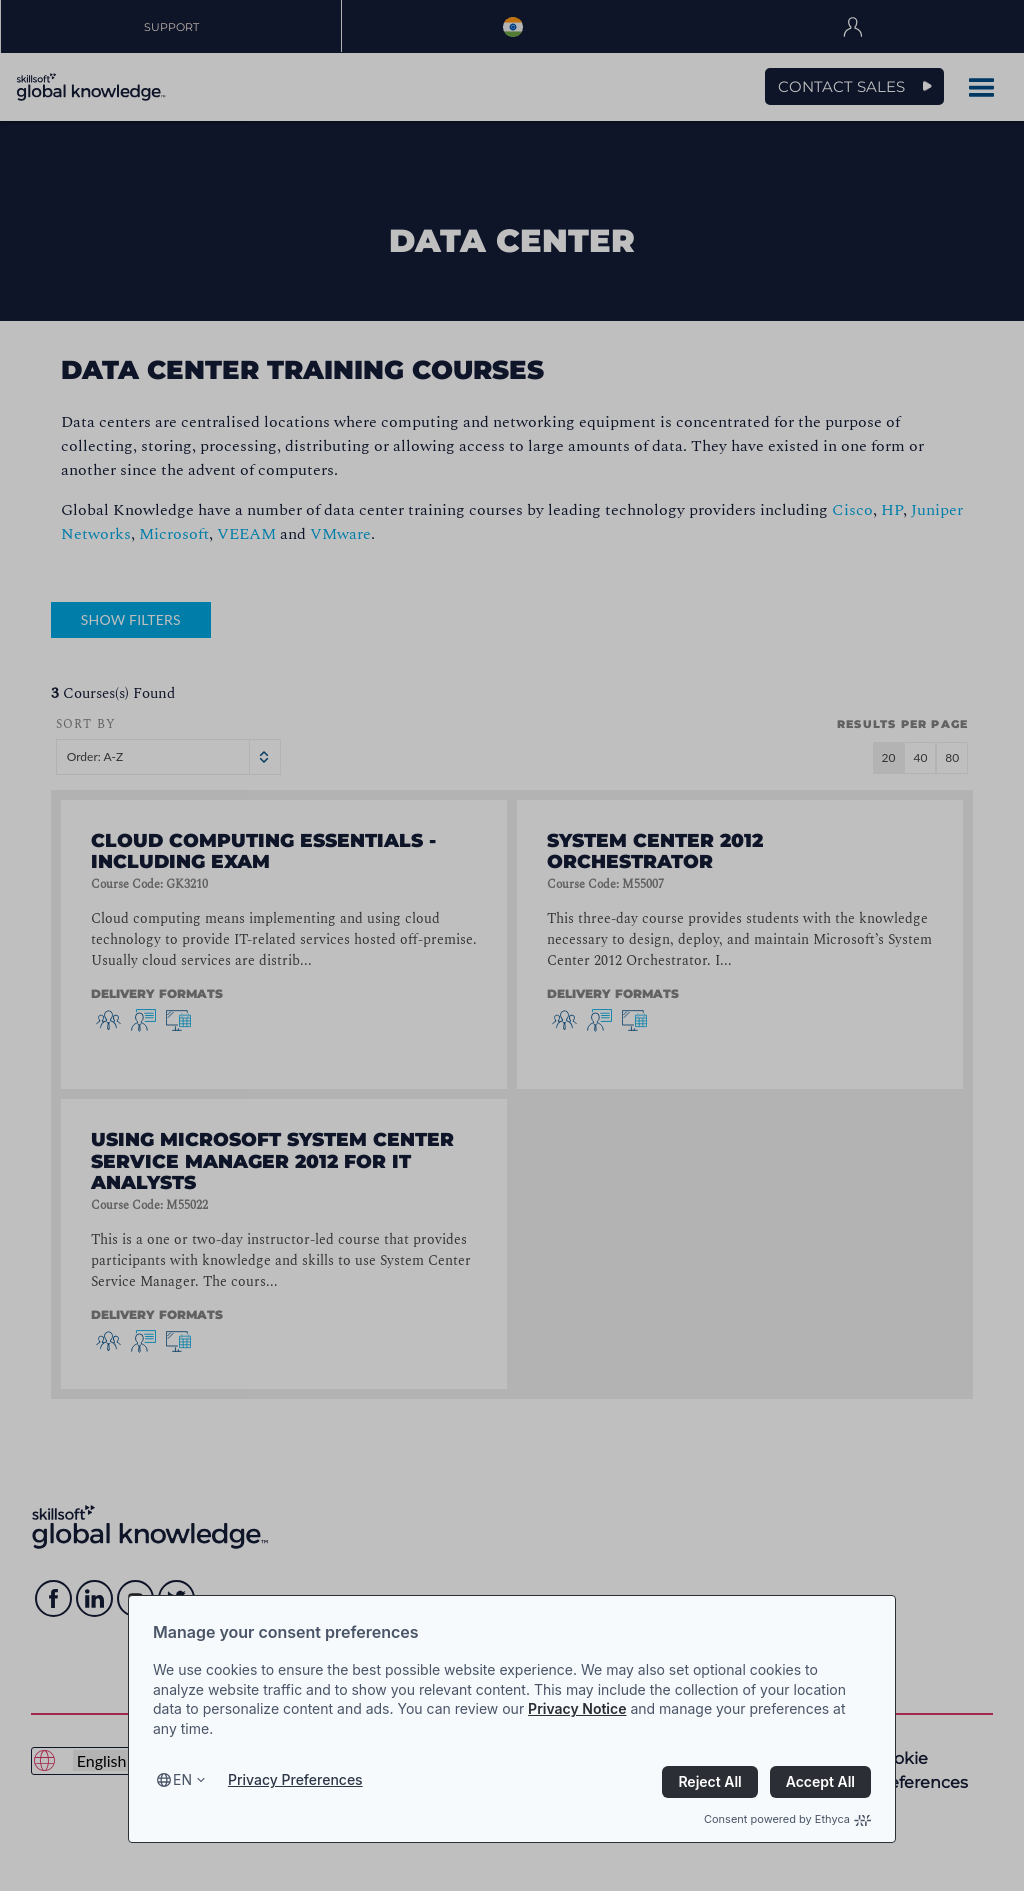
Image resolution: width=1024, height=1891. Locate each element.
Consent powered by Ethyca (787, 1819)
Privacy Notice (577, 1708)
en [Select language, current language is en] (182, 1779)
